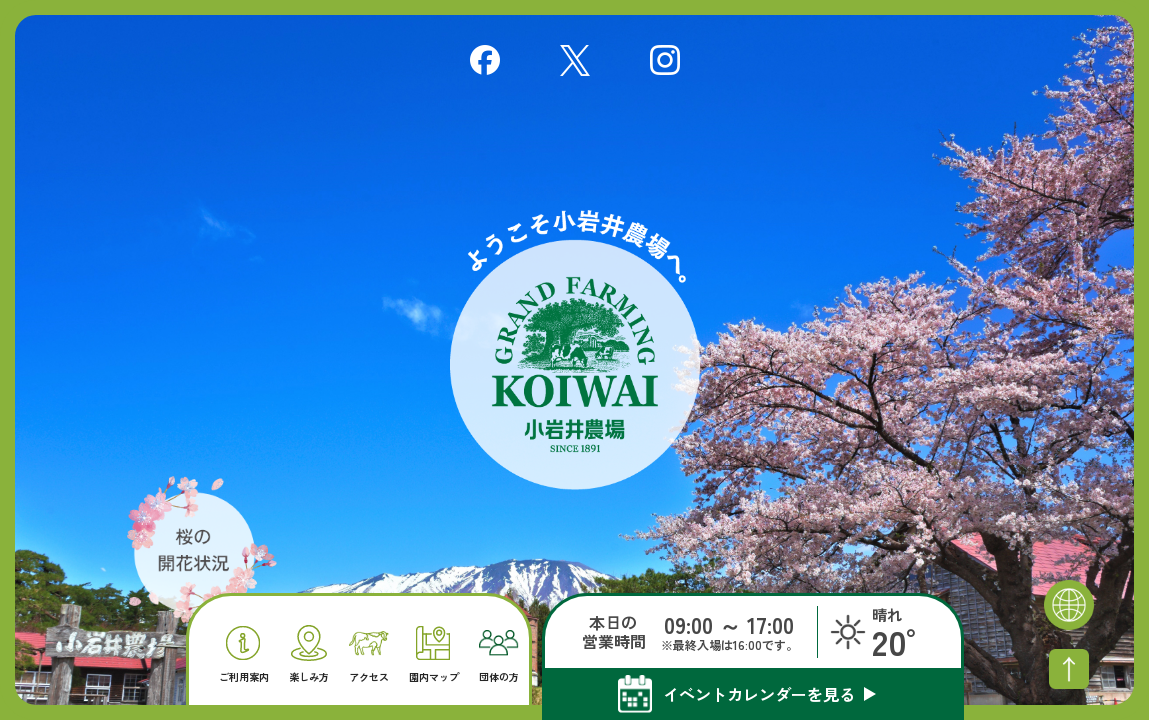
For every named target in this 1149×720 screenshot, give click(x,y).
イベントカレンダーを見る (759, 694)
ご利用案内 (244, 654)
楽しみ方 (309, 654)
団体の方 (499, 656)
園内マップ (434, 654)
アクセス (369, 657)
